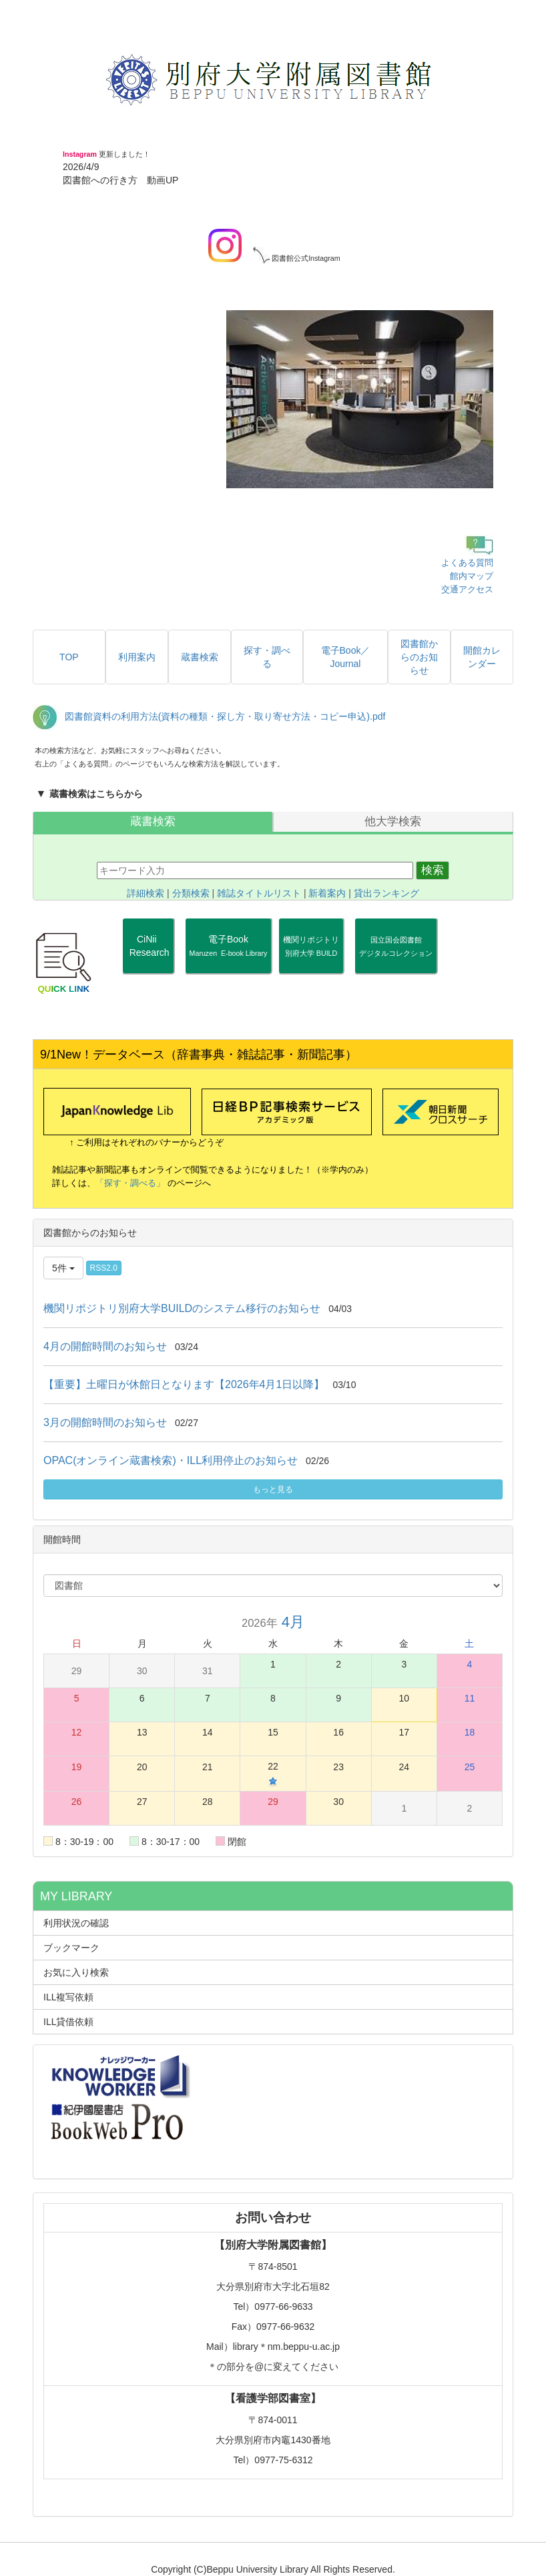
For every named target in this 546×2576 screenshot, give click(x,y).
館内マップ (471, 576)
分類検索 (191, 893)
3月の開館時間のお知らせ (105, 1422)
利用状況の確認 (76, 1923)
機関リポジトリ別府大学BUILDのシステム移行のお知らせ (181, 1308)
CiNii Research (148, 952)
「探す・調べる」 (130, 1183)
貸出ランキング (386, 893)
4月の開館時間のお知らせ (105, 1346)
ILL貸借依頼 (68, 2021)
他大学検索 (392, 821)
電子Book (229, 945)
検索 (432, 870)
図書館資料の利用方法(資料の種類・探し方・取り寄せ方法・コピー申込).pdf (225, 717)
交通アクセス (467, 589)
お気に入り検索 (76, 1972)
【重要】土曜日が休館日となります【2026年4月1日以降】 (183, 1384)
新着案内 (327, 893)
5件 (63, 1268)
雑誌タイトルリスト (259, 893)
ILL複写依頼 (68, 1997)
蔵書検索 (153, 821)
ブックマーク (71, 1947)
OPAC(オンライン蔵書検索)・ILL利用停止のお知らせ (170, 1460)
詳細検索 (145, 893)
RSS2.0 (103, 1268)
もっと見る (273, 1489)
